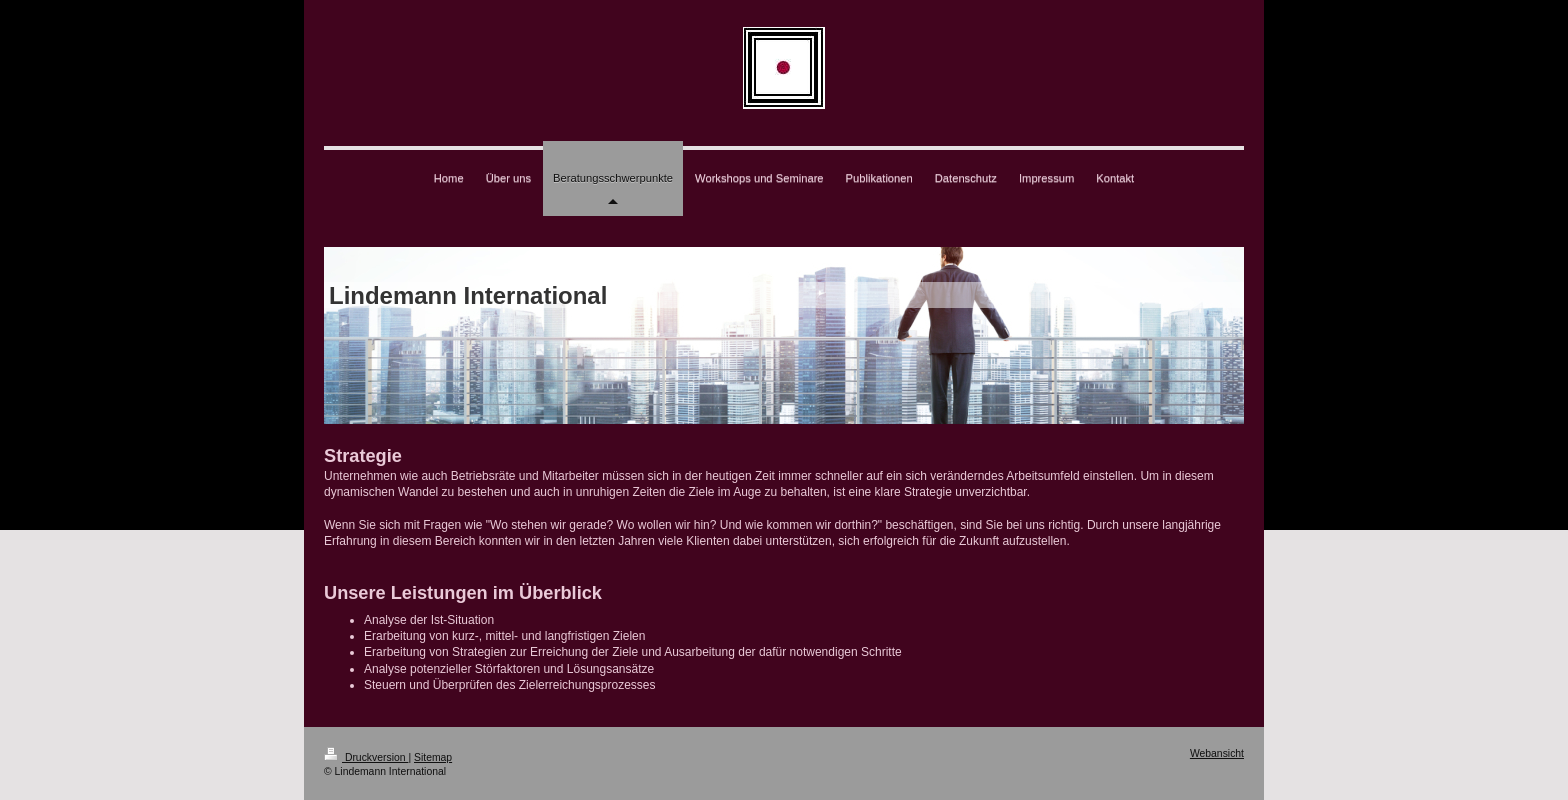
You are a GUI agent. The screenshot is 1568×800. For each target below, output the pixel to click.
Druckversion (366, 757)
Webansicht (1217, 753)
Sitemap (433, 757)
